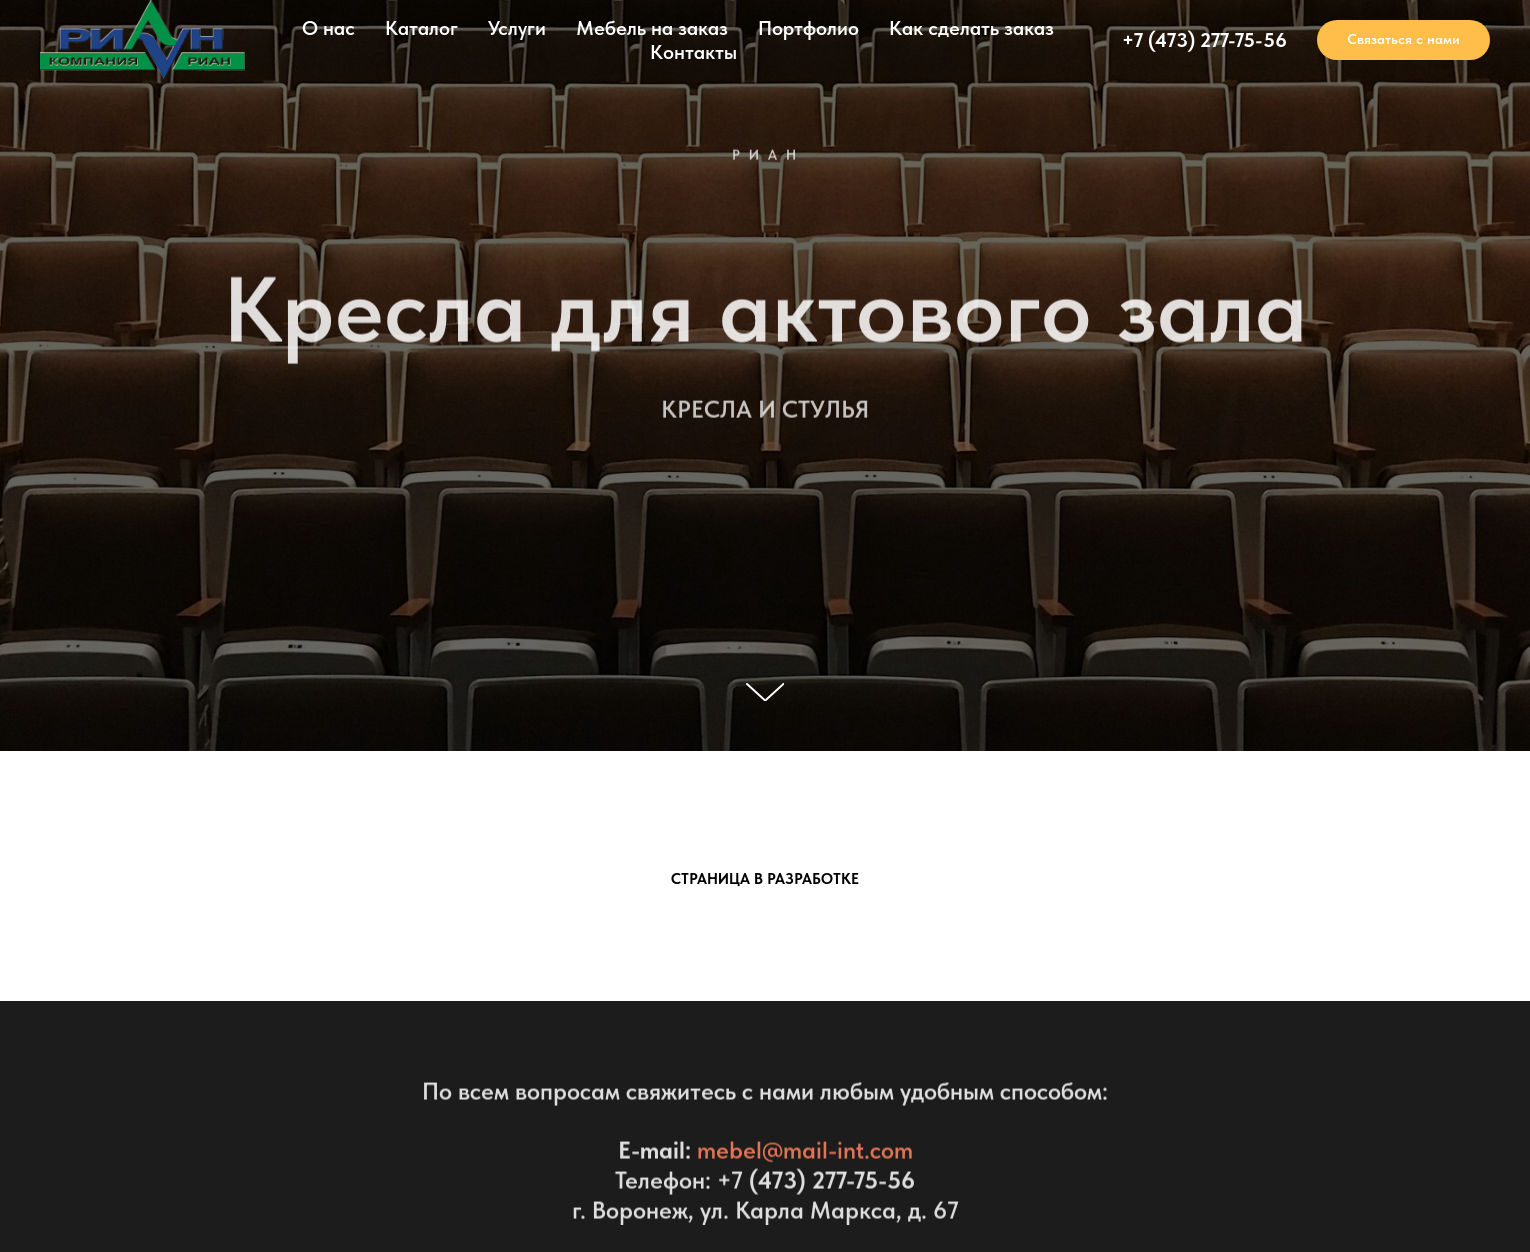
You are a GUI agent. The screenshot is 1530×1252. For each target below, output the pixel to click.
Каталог (421, 28)
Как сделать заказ (971, 28)
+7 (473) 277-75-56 (1204, 40)
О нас (328, 28)
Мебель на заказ (652, 28)
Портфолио (808, 28)
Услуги (517, 28)
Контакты (693, 52)
